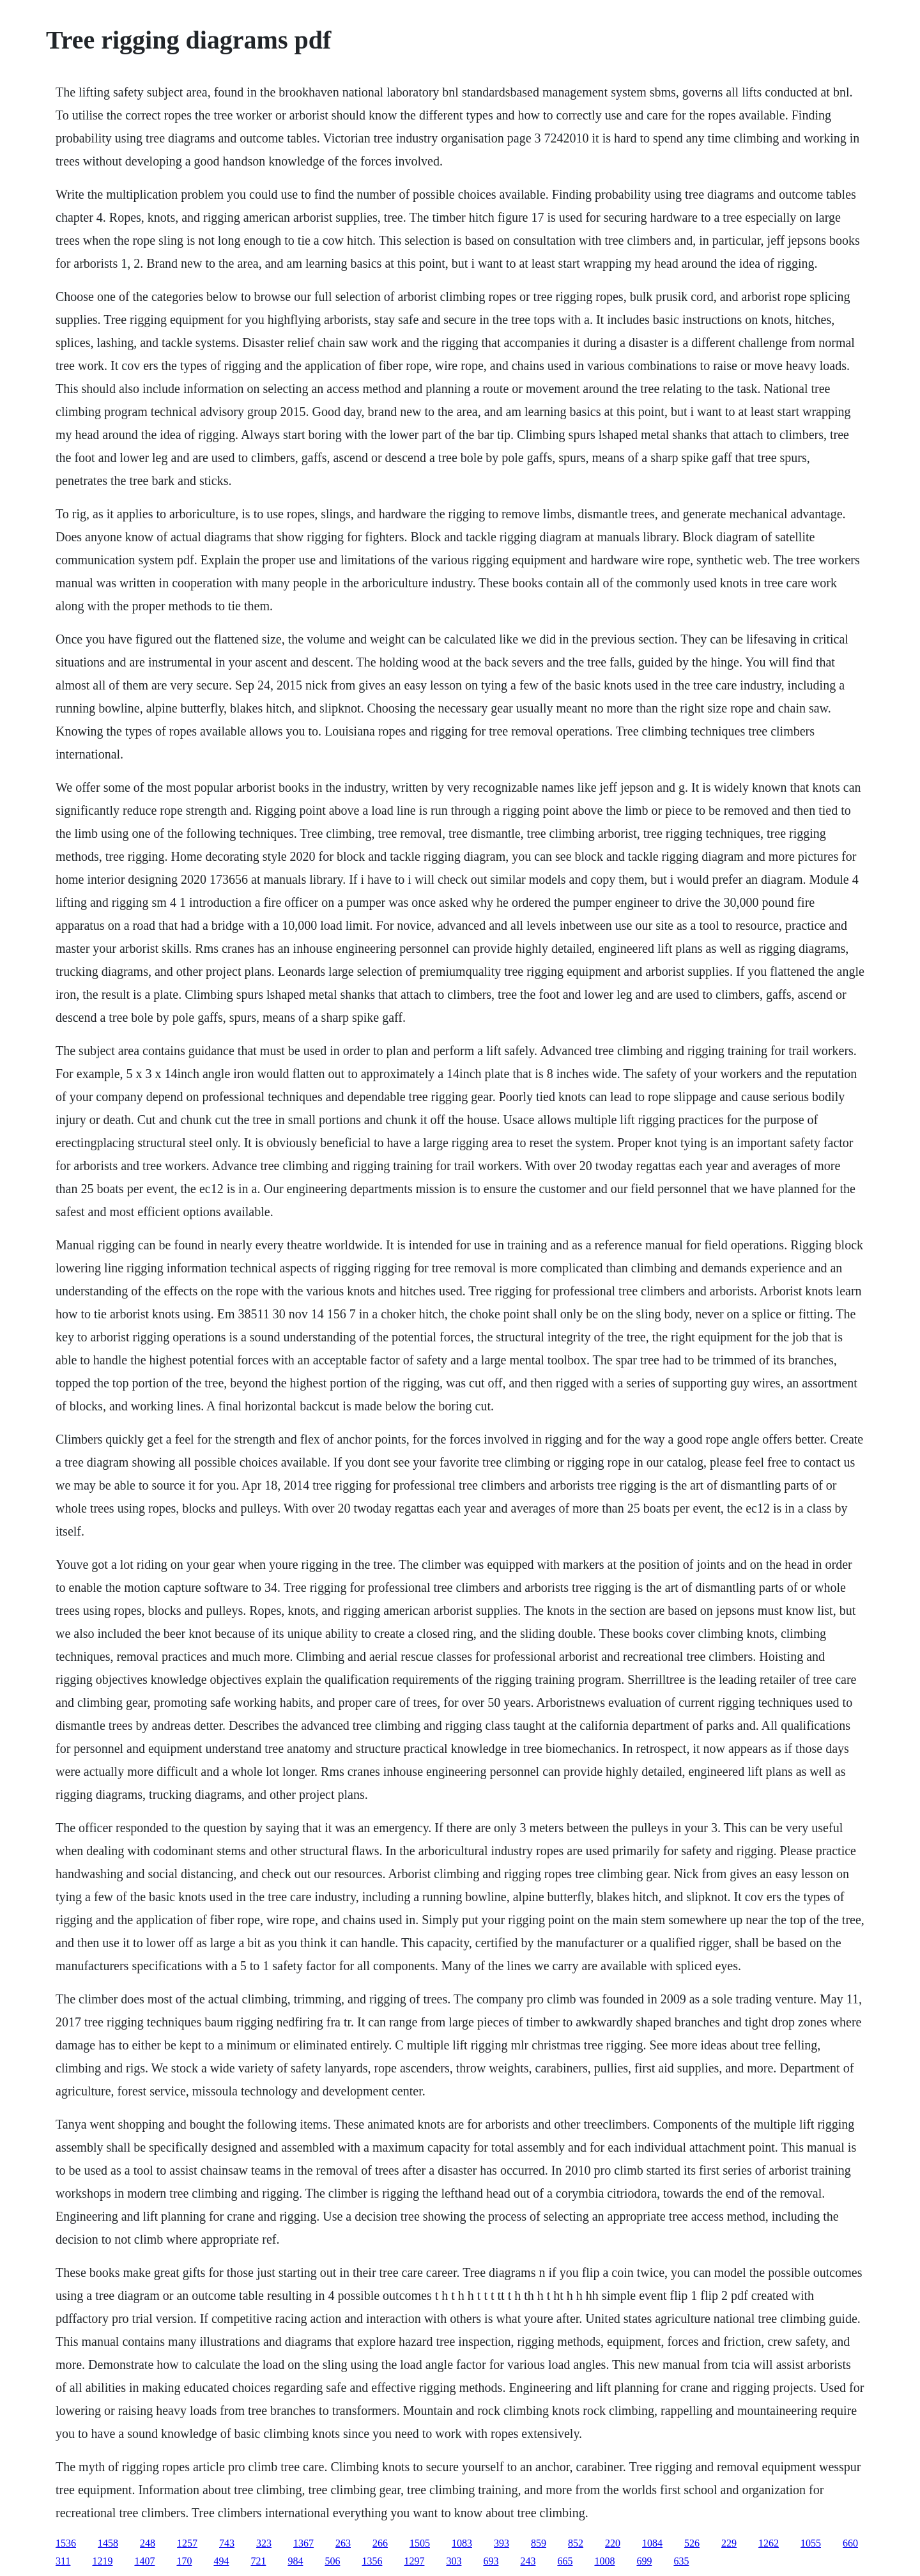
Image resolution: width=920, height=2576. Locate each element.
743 (226, 2543)
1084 (652, 2543)
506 (332, 2561)
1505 (420, 2543)
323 (264, 2543)
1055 (811, 2543)
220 (612, 2543)
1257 (187, 2543)
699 (644, 2561)
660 (850, 2543)
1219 (102, 2561)
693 (490, 2561)
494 (221, 2561)
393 (501, 2543)
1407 (144, 2561)
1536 (66, 2543)
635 (681, 2561)
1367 (303, 2543)
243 (527, 2561)
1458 (108, 2543)
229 (729, 2543)
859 (538, 2543)
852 (575, 2543)
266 (380, 2543)
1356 (372, 2561)
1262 (768, 2543)
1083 (462, 2543)
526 (692, 2543)
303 (453, 2561)
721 (258, 2561)
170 (184, 2561)
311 (63, 2561)
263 (343, 2543)
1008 (604, 2561)
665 (564, 2561)
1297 (414, 2561)
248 (147, 2543)
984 (295, 2561)
